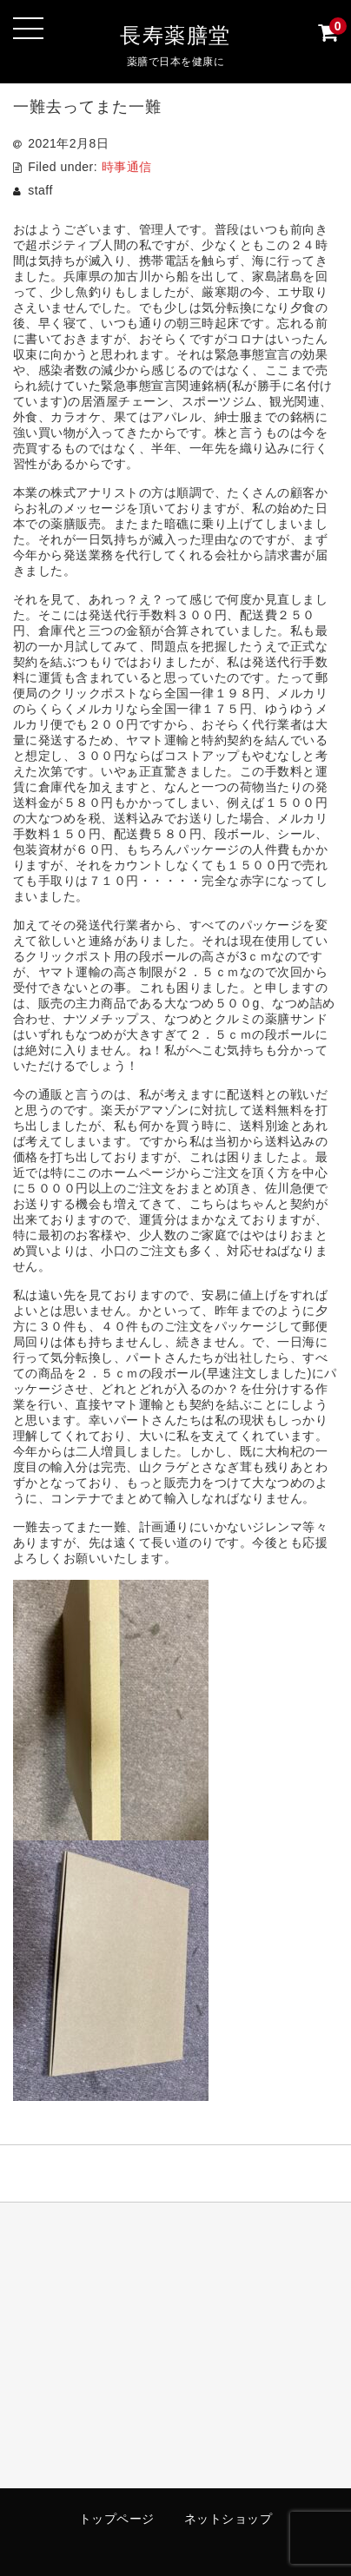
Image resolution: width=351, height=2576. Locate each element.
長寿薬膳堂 (175, 35)
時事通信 (127, 167)
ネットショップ (228, 2519)
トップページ (117, 2519)
